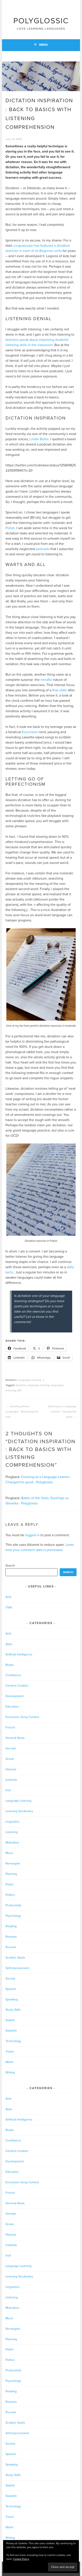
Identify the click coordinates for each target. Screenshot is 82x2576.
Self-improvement (17, 1968)
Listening (11, 1832)
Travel (9, 2051)
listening (10, 1390)
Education (12, 1706)
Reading (11, 1926)
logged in (32, 1535)
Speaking (11, 1999)
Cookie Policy (21, 2559)
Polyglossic (41, 20)
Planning (11, 1874)
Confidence (13, 1675)
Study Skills (13, 2010)
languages (57, 1385)
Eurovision (30, 732)
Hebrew (10, 1769)
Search (10, 1565)
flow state (59, 690)
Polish (10, 528)
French (10, 1727)
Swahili (10, 2020)
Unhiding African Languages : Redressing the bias (22, 1411)
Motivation (12, 1842)
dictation (21, 1385)
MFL (19, 1390)
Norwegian (12, 1863)
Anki (8, 1597)
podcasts (42, 549)
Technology (13, 2041)
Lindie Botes (39, 439)
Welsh (9, 2062)
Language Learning (29, 1379)
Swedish (11, 2030)
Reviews (11, 1937)
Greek (9, 1759)
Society (10, 1978)
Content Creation (16, 1685)
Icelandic (11, 1780)
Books (9, 1665)
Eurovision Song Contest (22, 1717)
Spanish (10, 1989)
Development (14, 1696)
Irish (8, 1790)
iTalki (8, 1607)
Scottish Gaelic (15, 1957)
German (10, 1748)
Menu (43, 45)
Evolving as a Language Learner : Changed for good (62, 1411)
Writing (10, 2072)
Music (9, 1853)
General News (15, 1738)
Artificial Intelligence (18, 1654)
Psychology (13, 1916)
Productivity (13, 1905)
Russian (10, 1947)
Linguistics (12, 1821)
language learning (38, 1385)
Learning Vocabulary (19, 1811)
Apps (8, 1644)
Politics (10, 1895)
